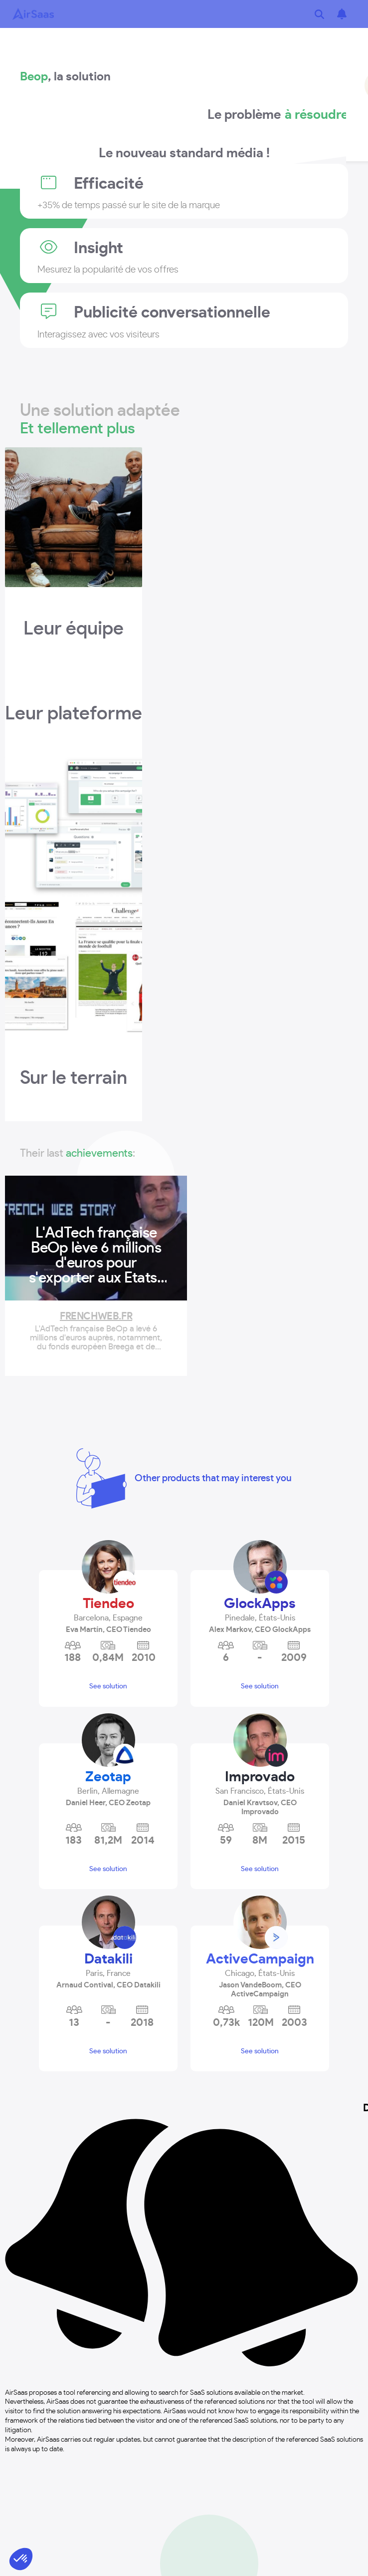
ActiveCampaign (260, 1959)
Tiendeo (108, 1603)
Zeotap (108, 1777)
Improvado (260, 1777)
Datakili (108, 1959)
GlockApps (260, 1603)
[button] (108, 1614)
